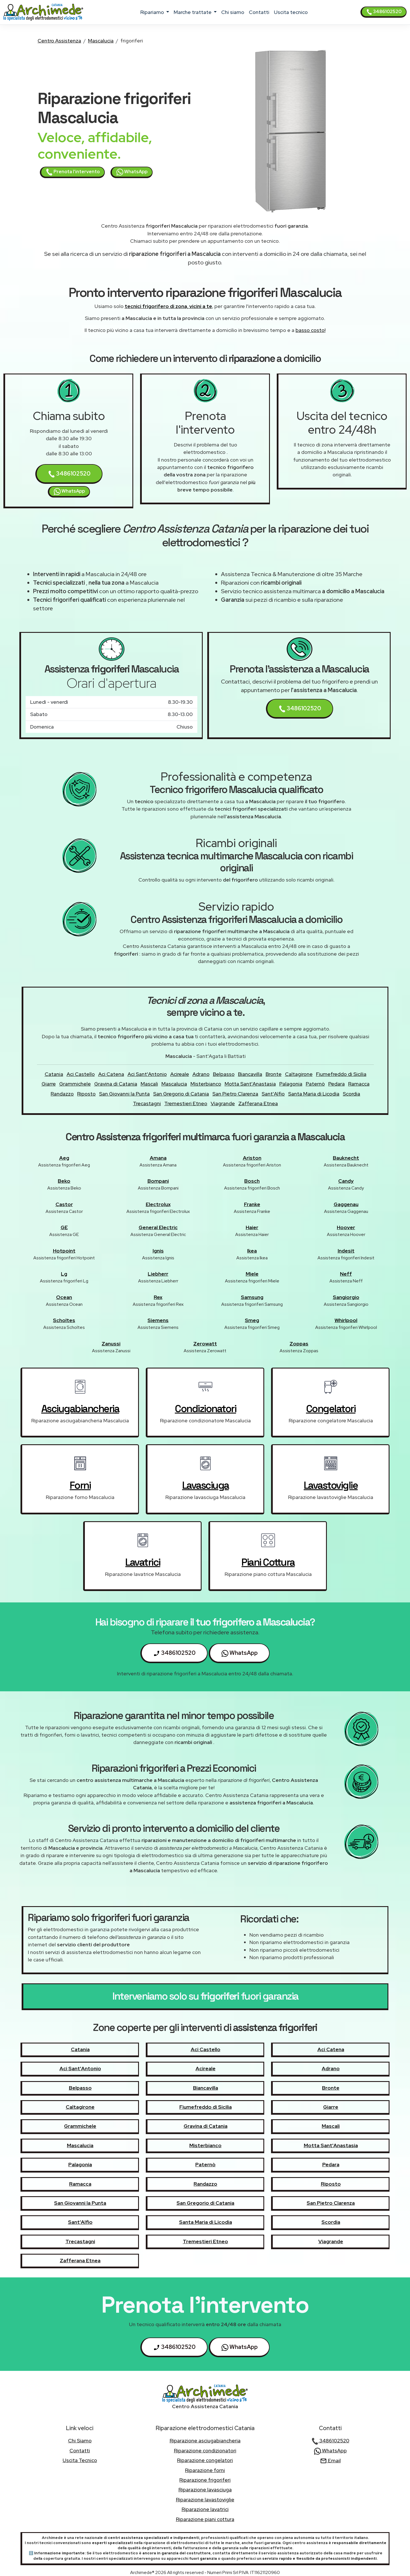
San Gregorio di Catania (181, 1093)
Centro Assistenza (59, 40)
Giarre (49, 1083)
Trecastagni (147, 1103)
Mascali (149, 1083)
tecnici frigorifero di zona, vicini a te (168, 306)
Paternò (315, 1083)
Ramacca (359, 1083)
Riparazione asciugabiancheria (205, 2440)
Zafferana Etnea (258, 1103)
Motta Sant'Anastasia (250, 1083)
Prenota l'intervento (73, 172)
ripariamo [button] (152, 12)
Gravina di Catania (115, 1083)
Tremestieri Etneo (185, 1103)
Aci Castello (81, 1074)
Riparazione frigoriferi (205, 2480)
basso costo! (310, 330)
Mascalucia (101, 40)
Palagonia (290, 1083)
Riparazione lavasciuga (205, 2489)
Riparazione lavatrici (205, 2509)
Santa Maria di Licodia (313, 1093)
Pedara (336, 1083)
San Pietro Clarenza (235, 1093)
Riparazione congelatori (205, 2460)
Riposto (86, 1093)
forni (80, 1485)
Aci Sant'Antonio (147, 1074)
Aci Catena (111, 1074)
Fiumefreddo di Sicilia (341, 1074)
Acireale (179, 1074)
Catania (54, 1074)
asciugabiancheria (80, 1408)
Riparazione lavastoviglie (205, 2499)
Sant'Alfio (273, 1093)
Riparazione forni (205, 2470)
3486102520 (383, 12)
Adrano (201, 1074)
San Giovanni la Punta (124, 1093)
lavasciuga (205, 1485)
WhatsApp (131, 172)
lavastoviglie (331, 1485)
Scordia (351, 1093)
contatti (259, 12)
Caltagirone (299, 1074)
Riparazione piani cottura (205, 2519)
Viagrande (223, 1103)
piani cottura (268, 1562)
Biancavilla (250, 1074)
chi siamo (232, 12)
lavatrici (142, 1562)
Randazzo (62, 1093)
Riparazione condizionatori (205, 2450)
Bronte (274, 1074)
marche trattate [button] (193, 12)
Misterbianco (205, 1083)
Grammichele (75, 1083)
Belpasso (224, 1074)
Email (330, 2460)
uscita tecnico (291, 12)
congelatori (331, 1408)
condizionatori (205, 1408)
